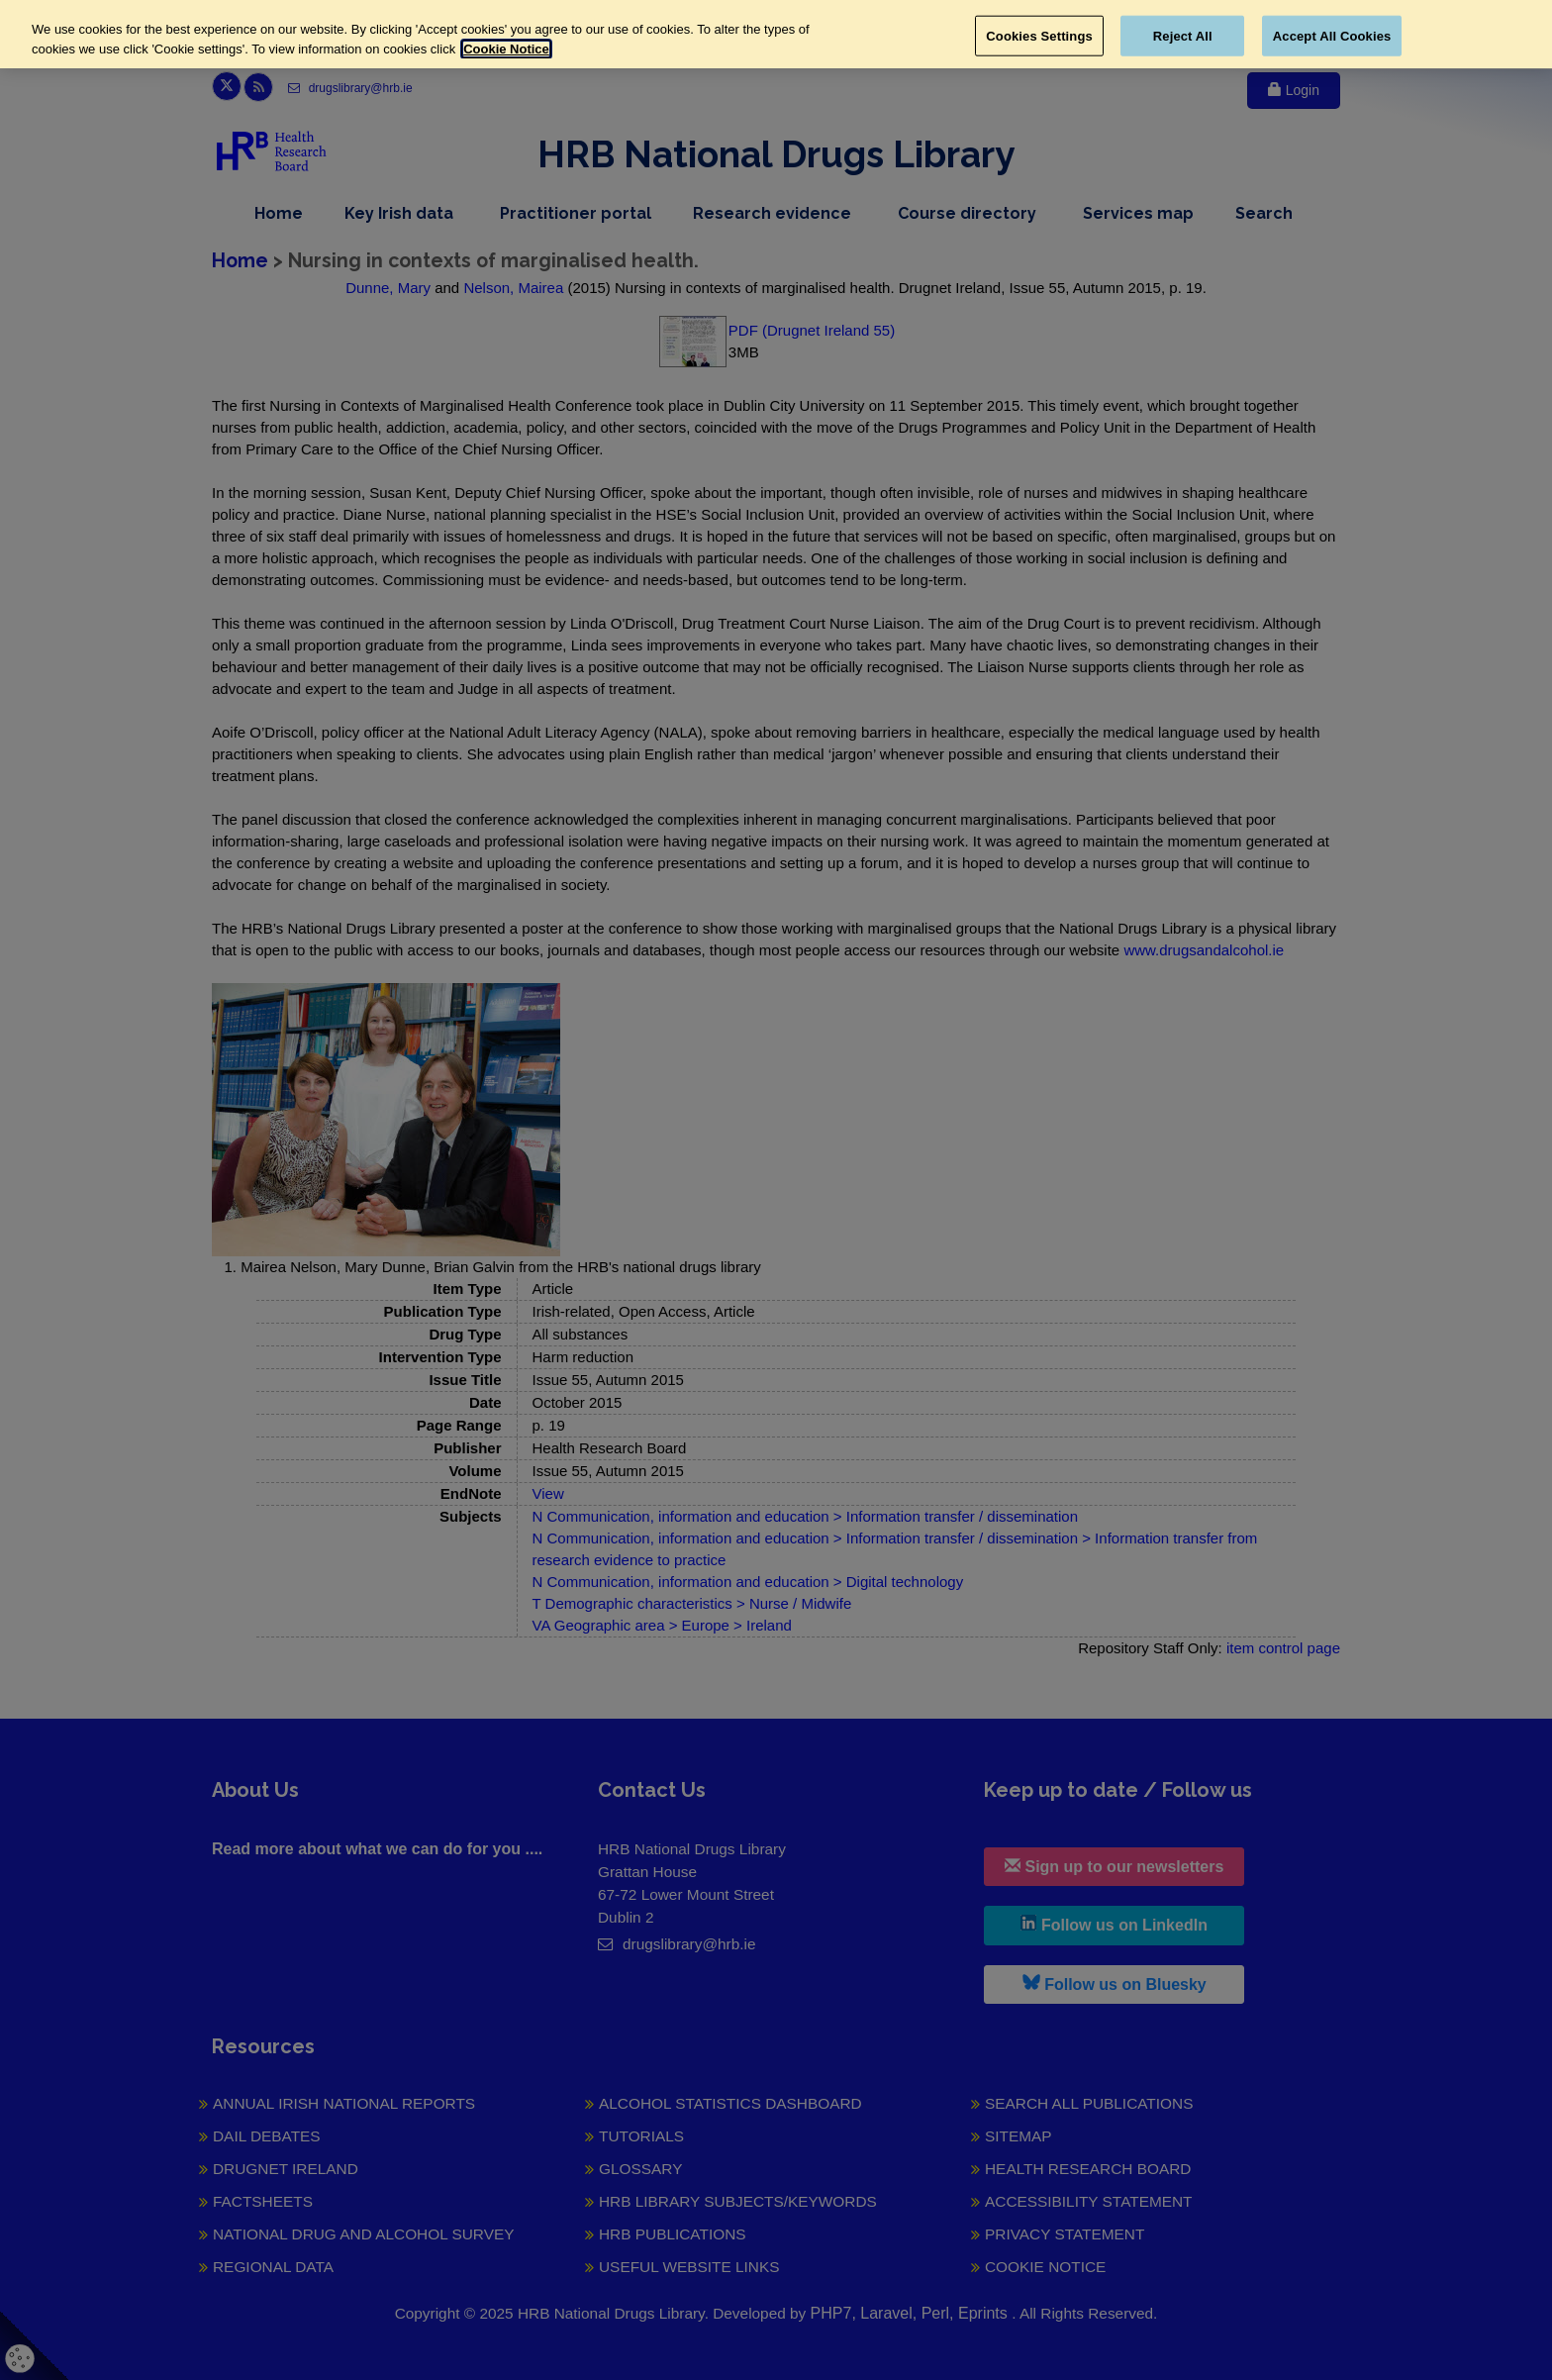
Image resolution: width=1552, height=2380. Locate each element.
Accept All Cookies (1332, 35)
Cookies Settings (1039, 35)
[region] (776, 34)
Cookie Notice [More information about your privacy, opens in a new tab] (506, 49)
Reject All (1182, 35)
